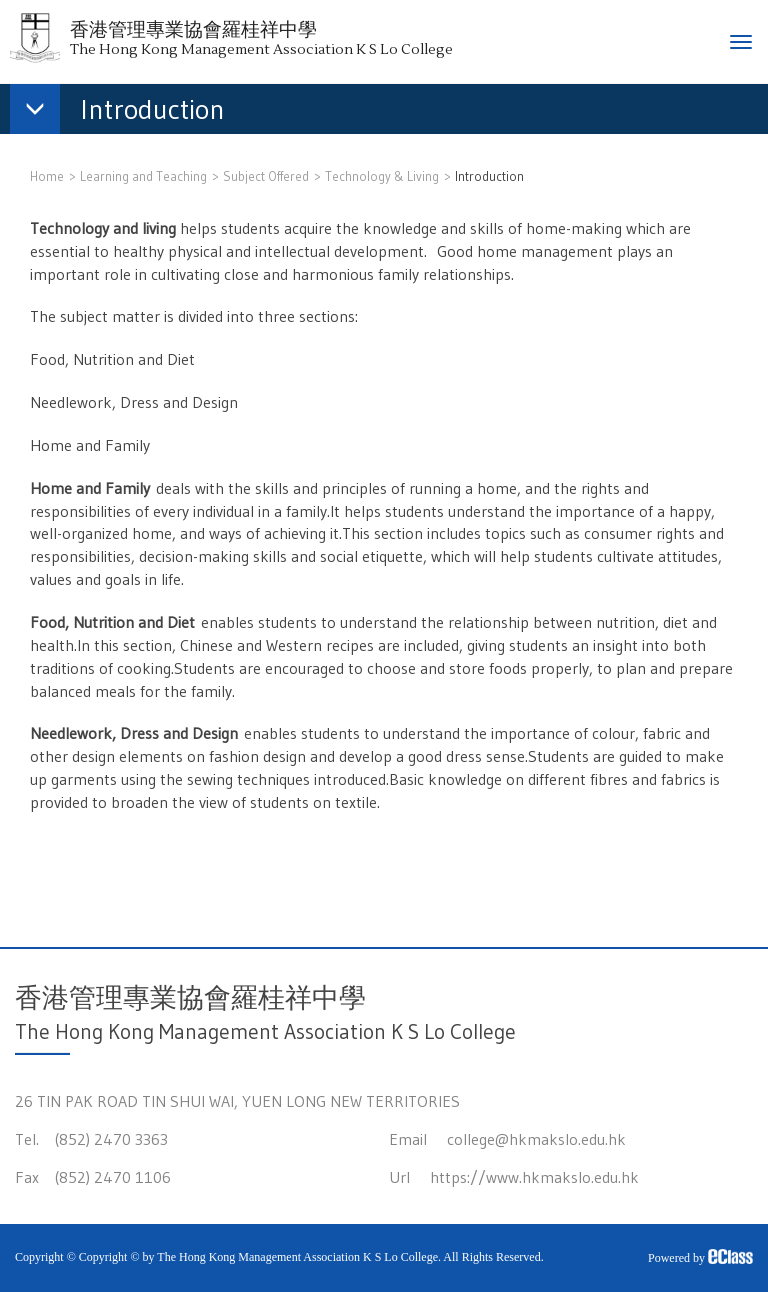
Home (47, 176)
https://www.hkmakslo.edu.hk (534, 1177)
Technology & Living (382, 176)
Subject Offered (266, 176)
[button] (127, 113)
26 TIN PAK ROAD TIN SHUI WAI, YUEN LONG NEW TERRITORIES (237, 1101)
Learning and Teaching (143, 176)
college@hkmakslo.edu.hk (536, 1139)
